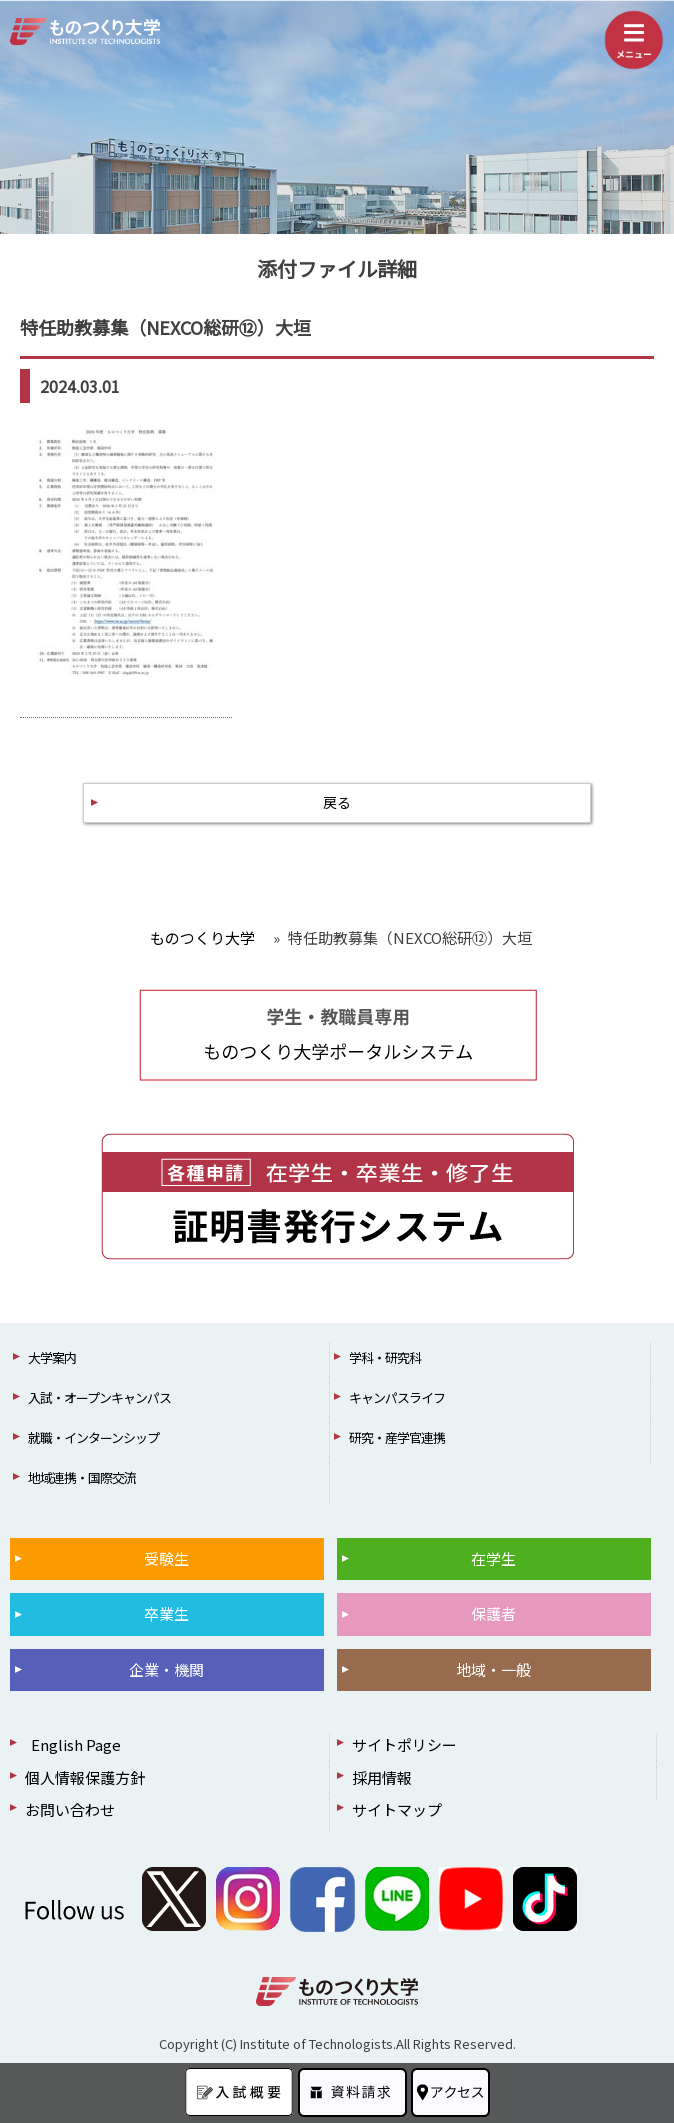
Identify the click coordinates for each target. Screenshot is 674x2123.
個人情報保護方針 (85, 1777)
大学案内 (52, 1357)
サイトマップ (397, 1809)
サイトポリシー (404, 1744)
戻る (337, 802)
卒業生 (166, 1613)
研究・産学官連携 (397, 1437)
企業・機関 (166, 1669)
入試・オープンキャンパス (99, 1397)
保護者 (493, 1613)
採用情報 (382, 1777)
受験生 (166, 1558)
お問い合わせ (70, 1809)
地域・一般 (493, 1669)
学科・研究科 (385, 1357)
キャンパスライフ (397, 1397)
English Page (73, 1744)
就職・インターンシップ (93, 1437)
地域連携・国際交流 (82, 1477)
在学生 (493, 1558)
